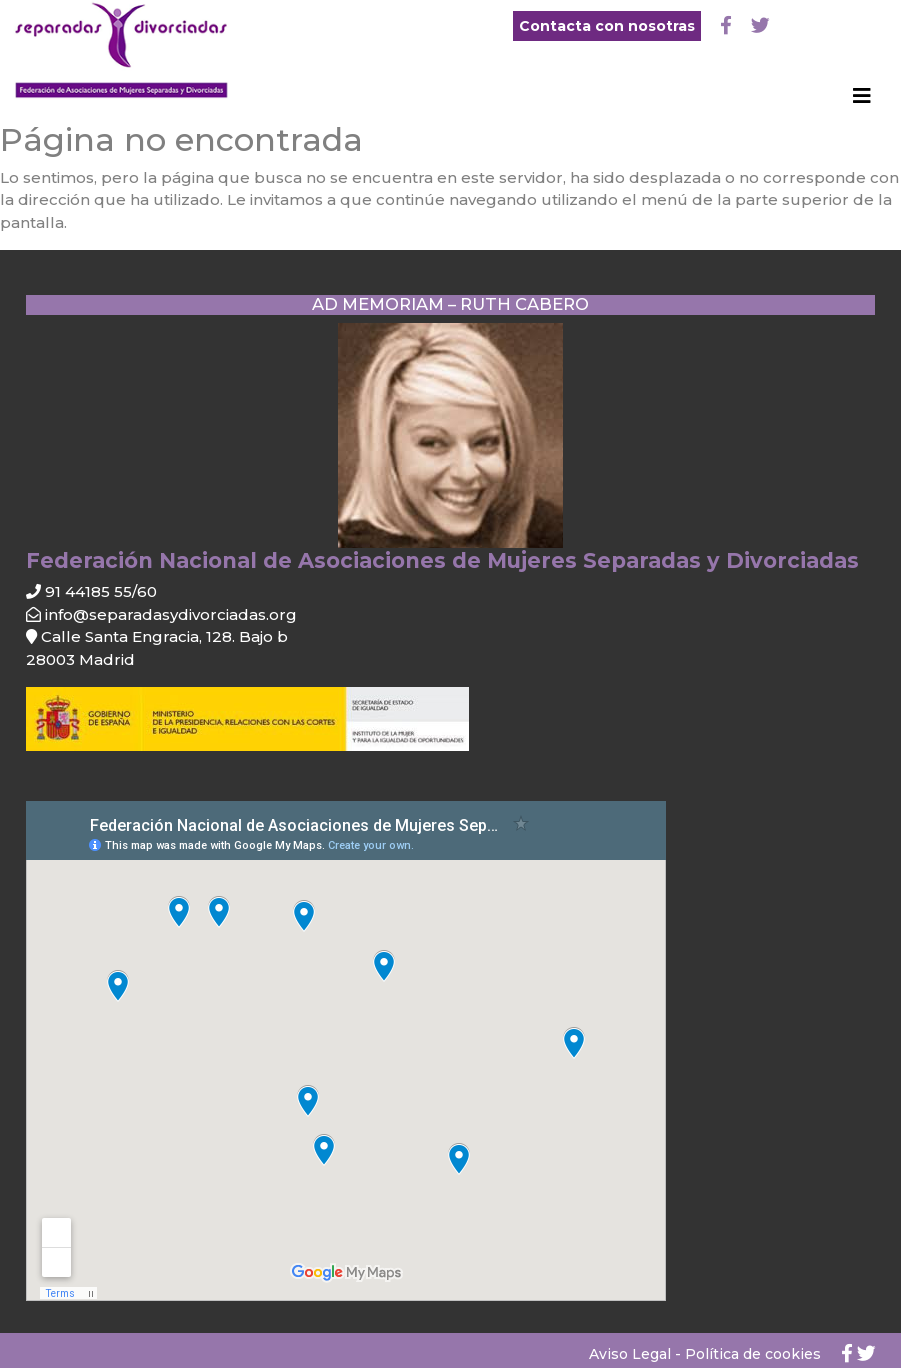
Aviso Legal (630, 1354)
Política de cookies (753, 1354)
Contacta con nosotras (607, 26)
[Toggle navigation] (862, 101)
